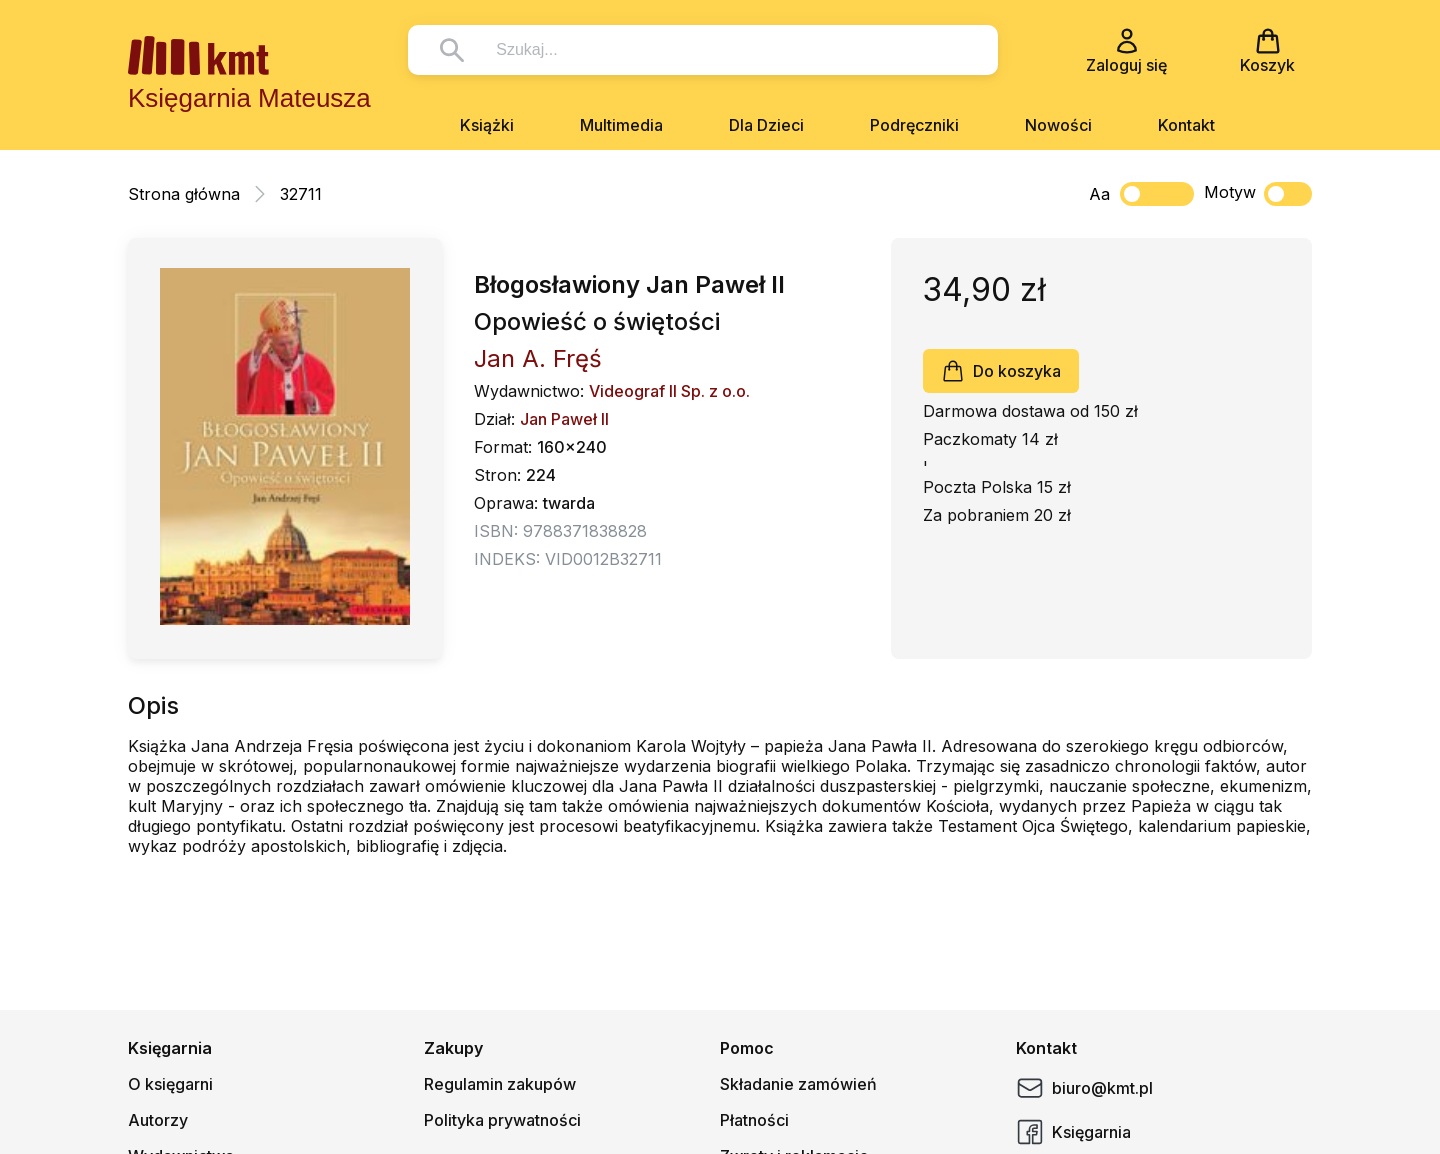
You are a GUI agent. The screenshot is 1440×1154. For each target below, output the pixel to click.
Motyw (1258, 194)
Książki (487, 125)
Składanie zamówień (798, 1084)
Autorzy (158, 1120)
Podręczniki (914, 125)
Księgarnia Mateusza (249, 98)
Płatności (754, 1120)
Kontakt (1186, 125)
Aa (1099, 194)
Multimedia (621, 125)
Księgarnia (1073, 1132)
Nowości (1058, 125)
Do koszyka (1001, 371)
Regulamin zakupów (500, 1084)
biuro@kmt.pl (1084, 1088)
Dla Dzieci (766, 125)
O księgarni (170, 1084)
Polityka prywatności (502, 1120)
